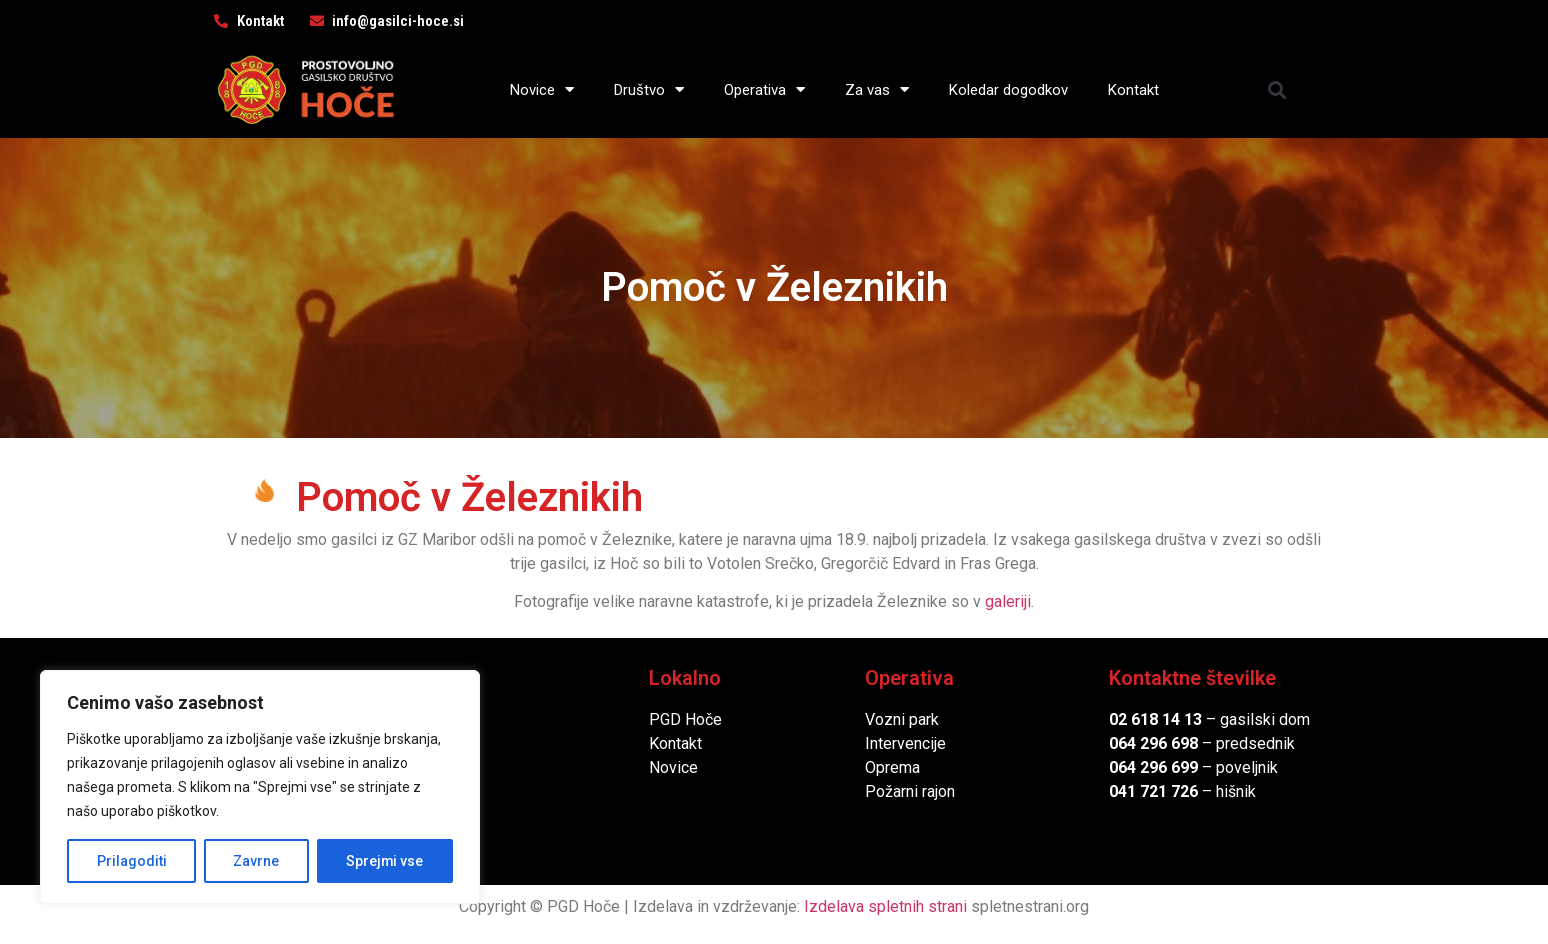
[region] (260, 787)
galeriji (1008, 601)
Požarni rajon (910, 791)
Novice (542, 89)
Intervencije (905, 743)
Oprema (892, 767)
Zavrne (256, 861)
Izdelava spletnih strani (885, 906)
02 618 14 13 (1155, 719)
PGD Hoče (685, 719)
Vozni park (902, 719)
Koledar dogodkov (1008, 90)
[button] (1277, 89)
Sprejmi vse (385, 861)
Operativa (764, 89)
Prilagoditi (131, 861)
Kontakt (1133, 90)
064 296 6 (1144, 743)
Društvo (649, 89)
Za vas (877, 89)
